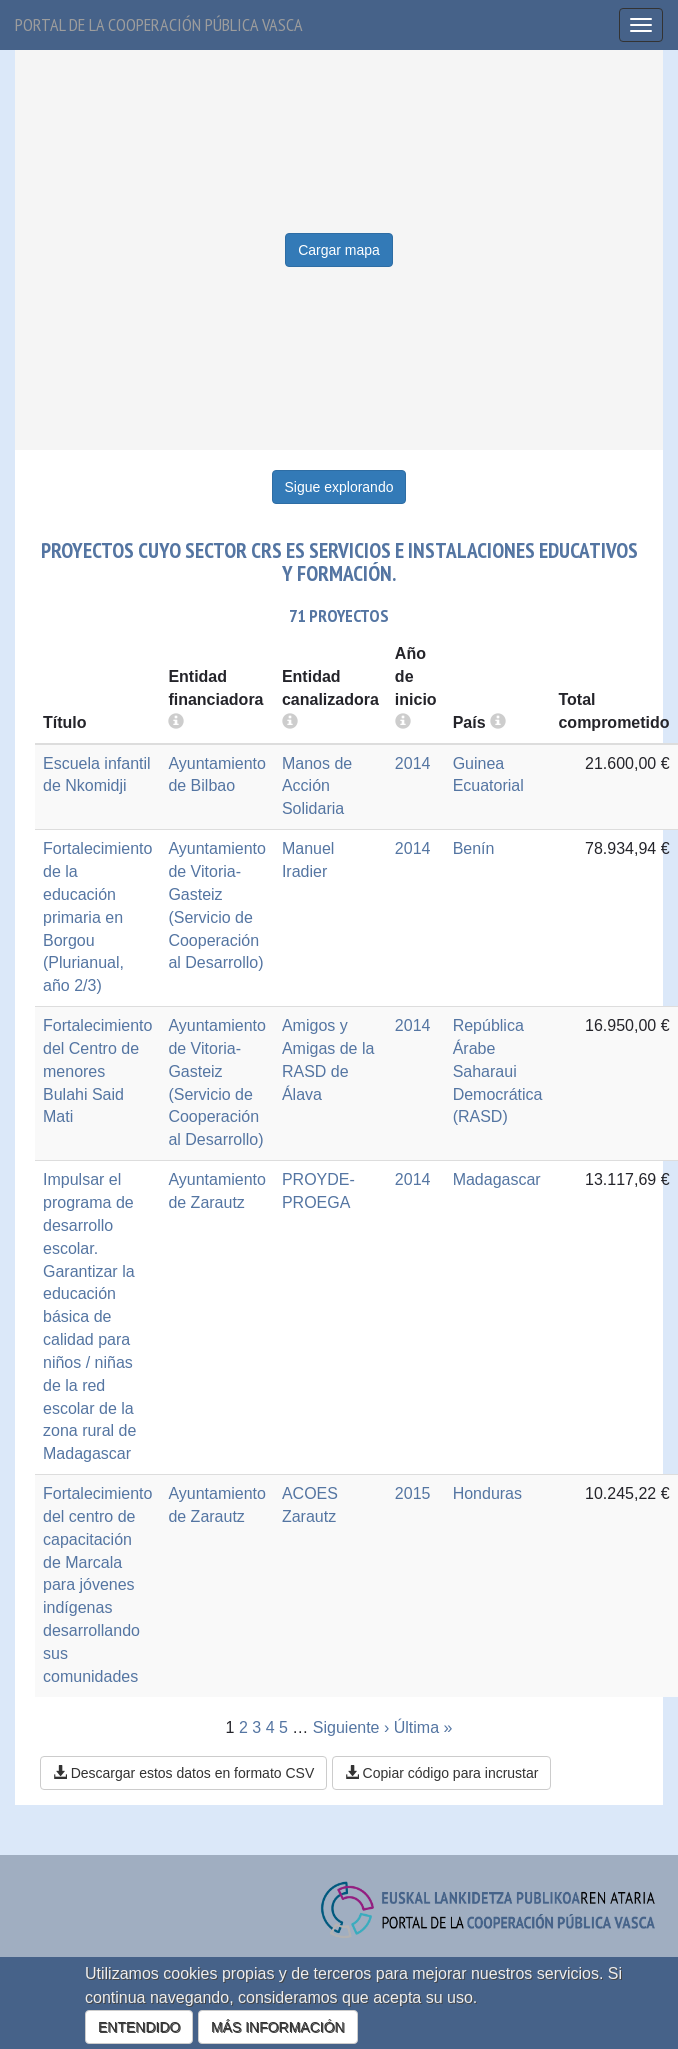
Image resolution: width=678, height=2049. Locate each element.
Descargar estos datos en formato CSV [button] (183, 1773)
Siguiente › (351, 1727)
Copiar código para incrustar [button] (442, 1773)
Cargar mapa (339, 250)
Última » (423, 1727)
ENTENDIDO (139, 2027)
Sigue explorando (339, 487)
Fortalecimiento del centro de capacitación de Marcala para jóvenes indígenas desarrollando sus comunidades (97, 1585)
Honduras (487, 1493)
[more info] (403, 722)
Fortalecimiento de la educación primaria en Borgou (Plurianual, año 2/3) (97, 917)
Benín (474, 848)
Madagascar (497, 1179)
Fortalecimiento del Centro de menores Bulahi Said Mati (97, 1071)
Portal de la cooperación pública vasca (159, 24)
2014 (413, 763)
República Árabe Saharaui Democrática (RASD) (498, 1071)
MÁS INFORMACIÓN (278, 2027)
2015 (413, 1493)
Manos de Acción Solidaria (317, 786)
